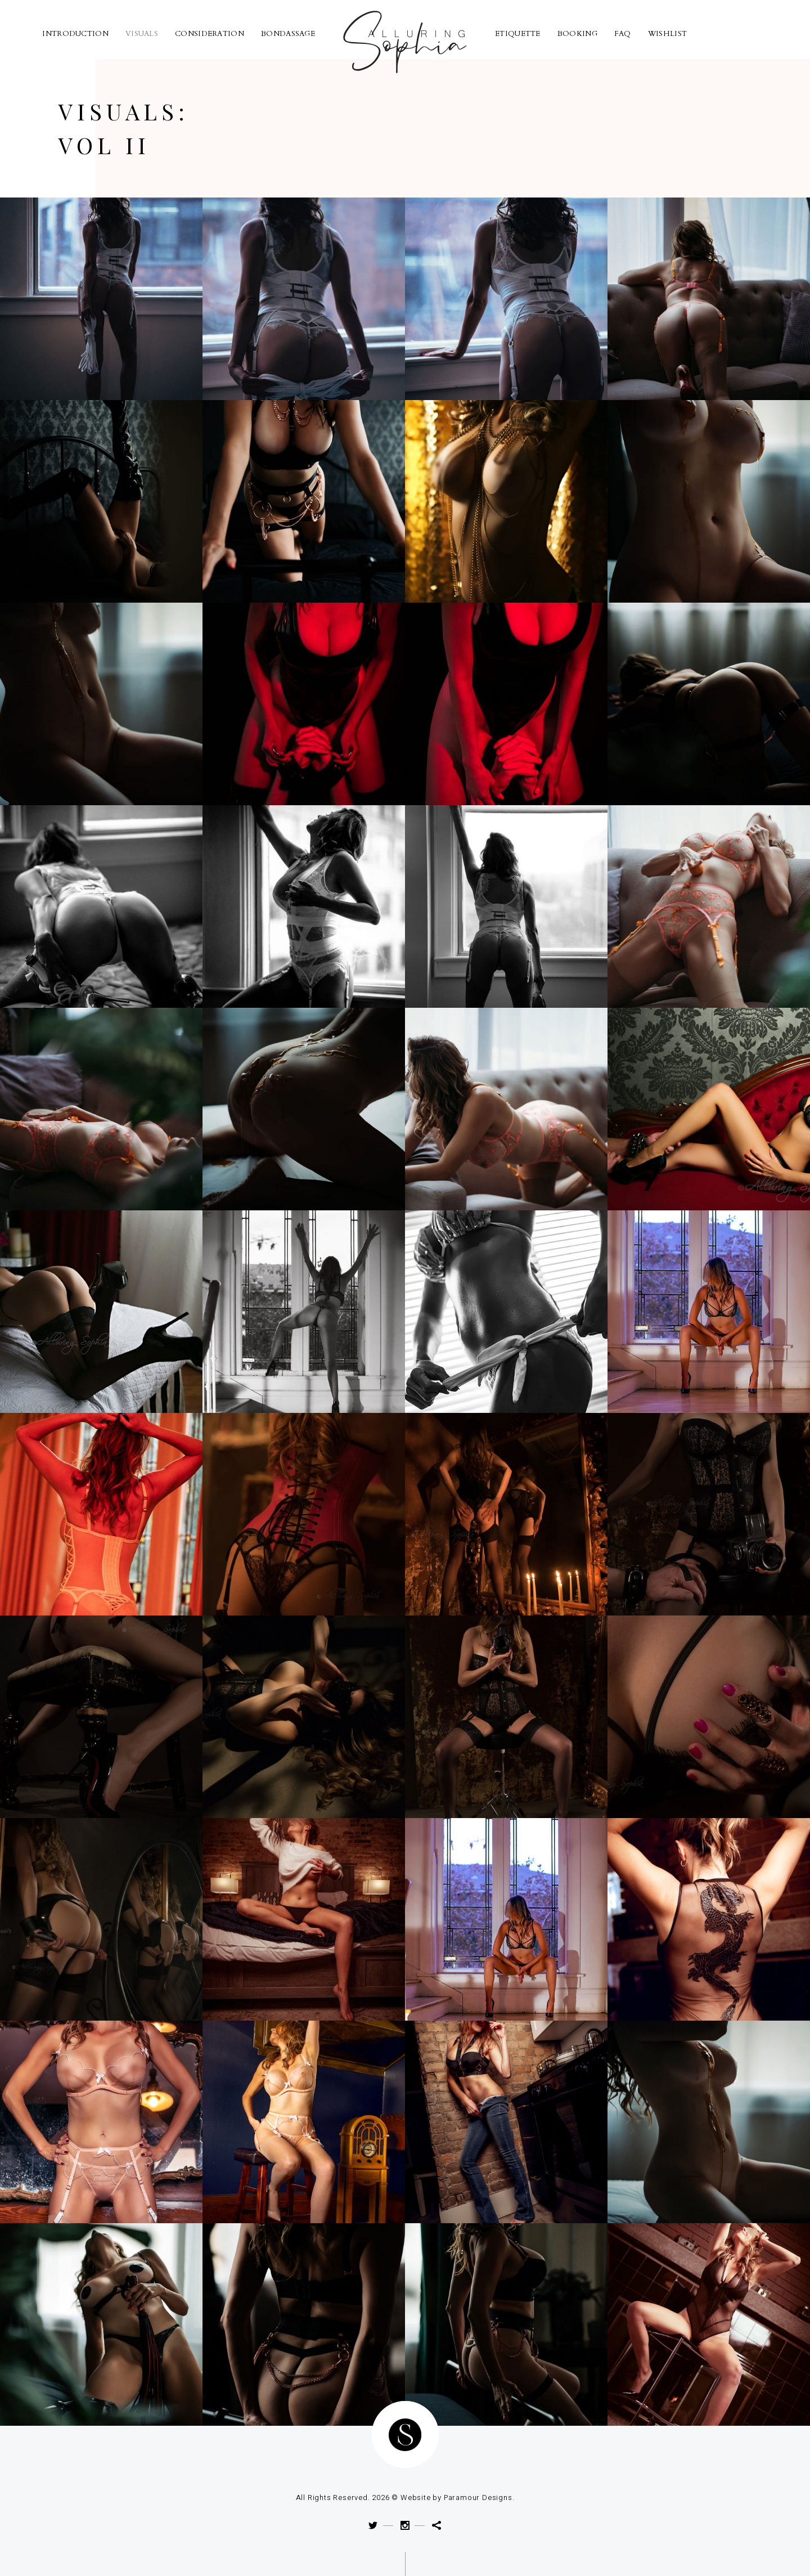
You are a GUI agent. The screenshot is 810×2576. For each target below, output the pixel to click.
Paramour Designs (478, 2497)
